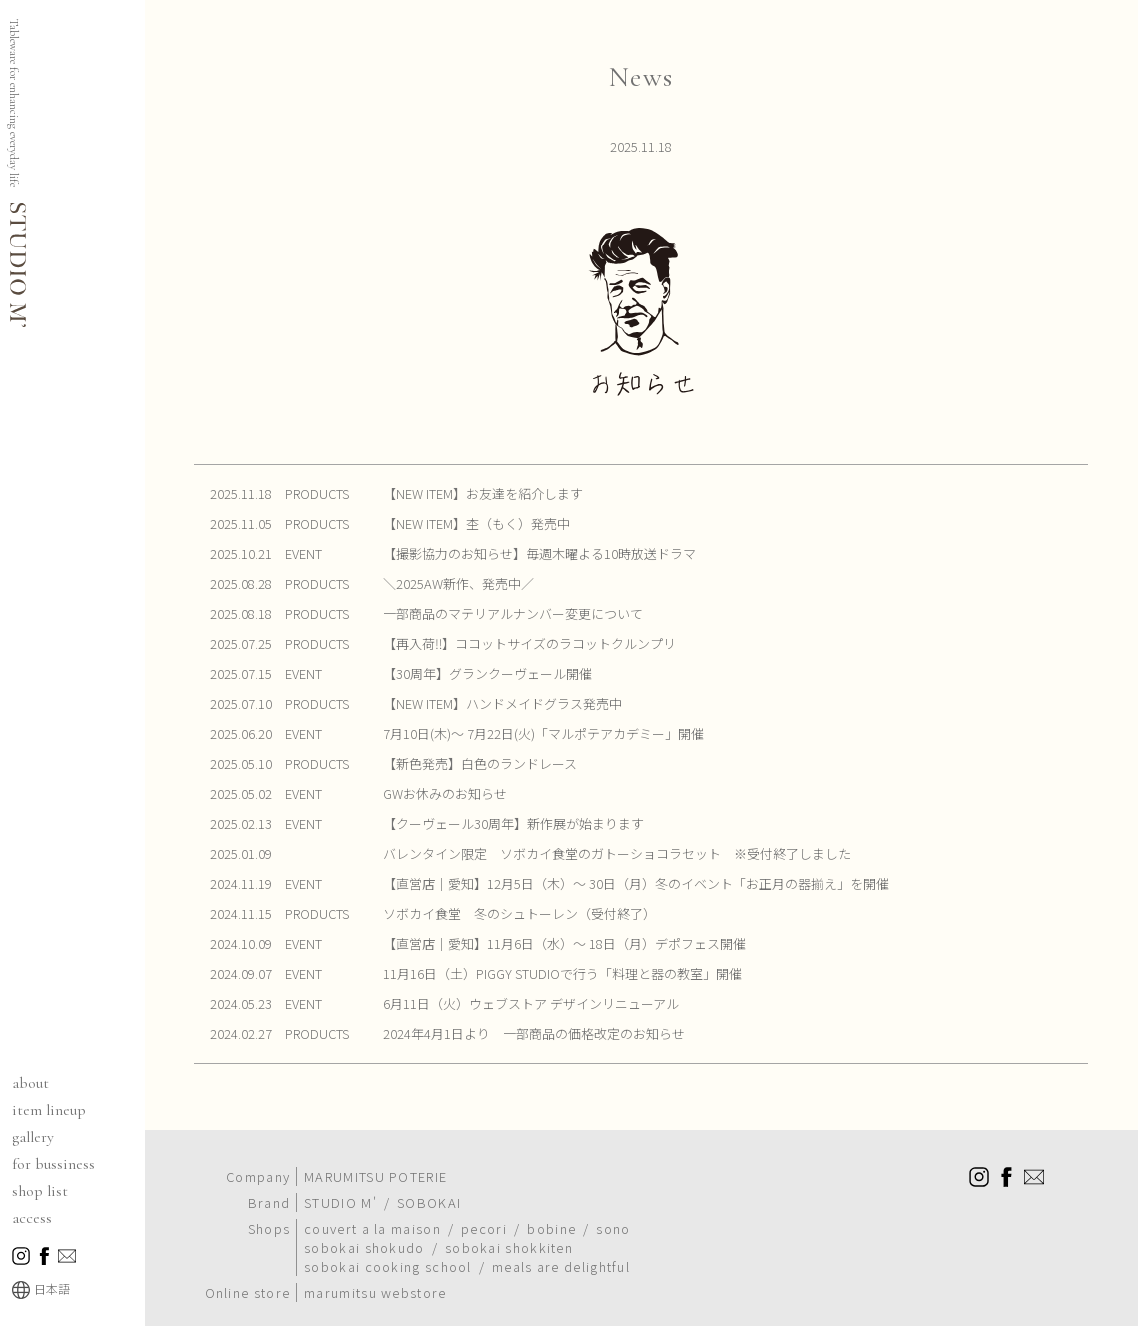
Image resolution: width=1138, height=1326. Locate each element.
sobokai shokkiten (509, 1225)
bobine (551, 1206)
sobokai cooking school (388, 1244)
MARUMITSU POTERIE (375, 1154)
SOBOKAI (429, 1180)
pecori (484, 1206)
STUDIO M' (340, 1180)
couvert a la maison (372, 1206)
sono (613, 1206)
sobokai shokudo (364, 1225)
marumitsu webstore (375, 1270)
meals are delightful (561, 1244)
